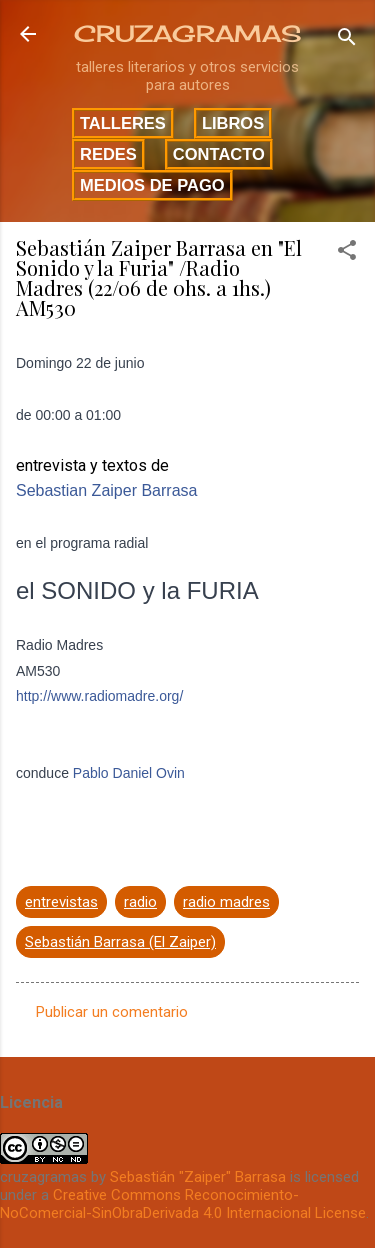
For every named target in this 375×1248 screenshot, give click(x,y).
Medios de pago (152, 185)
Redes (108, 154)
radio (140, 902)
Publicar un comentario (112, 1012)
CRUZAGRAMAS (187, 33)
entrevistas (61, 902)
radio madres (226, 902)
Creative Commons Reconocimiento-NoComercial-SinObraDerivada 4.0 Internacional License (183, 1204)
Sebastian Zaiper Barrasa (106, 490)
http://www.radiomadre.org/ (99, 696)
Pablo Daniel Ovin (129, 773)
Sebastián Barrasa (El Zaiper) (120, 942)
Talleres (123, 123)
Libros (233, 123)
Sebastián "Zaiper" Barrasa (198, 1177)
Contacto (219, 154)
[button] (347, 253)
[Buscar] (347, 40)
